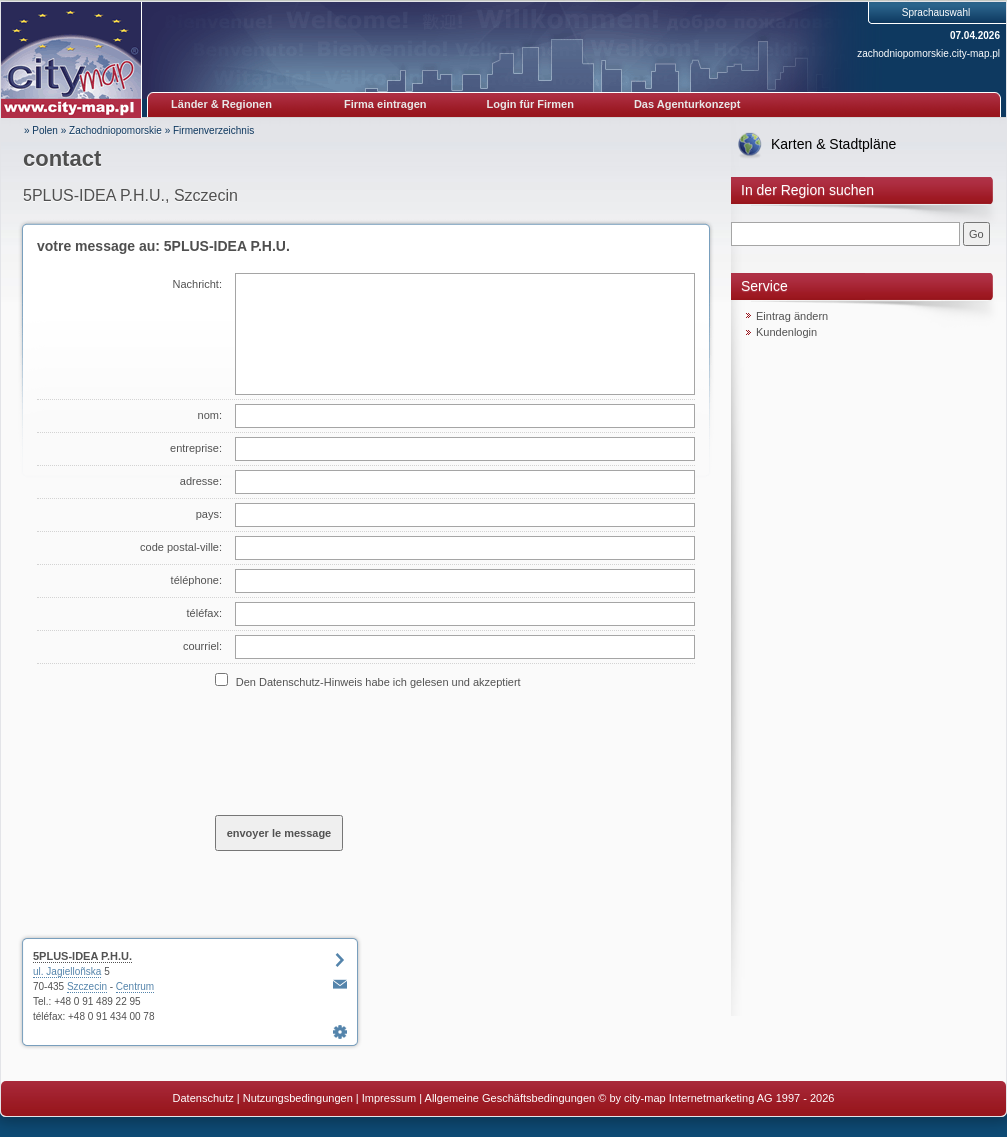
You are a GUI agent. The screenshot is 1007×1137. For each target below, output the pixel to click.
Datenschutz (203, 1098)
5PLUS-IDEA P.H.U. (82, 956)
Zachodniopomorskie (115, 130)
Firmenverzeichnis (213, 130)
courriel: (202, 646)
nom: (210, 415)
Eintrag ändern (792, 316)
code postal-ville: (181, 547)
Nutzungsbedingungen (298, 1098)
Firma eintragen (385, 104)
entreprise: (196, 448)
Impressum (389, 1098)
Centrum (135, 986)
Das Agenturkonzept (687, 104)
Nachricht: (197, 284)
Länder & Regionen (221, 104)
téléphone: (196, 580)
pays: (209, 514)
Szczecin (87, 986)
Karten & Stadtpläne (833, 144)
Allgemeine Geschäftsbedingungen (510, 1098)
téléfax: (204, 613)
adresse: (201, 481)
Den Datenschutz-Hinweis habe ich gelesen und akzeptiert (378, 682)
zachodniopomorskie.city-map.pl (928, 53)
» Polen (41, 130)
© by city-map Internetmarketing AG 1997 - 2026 (716, 1098)
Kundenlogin (786, 332)
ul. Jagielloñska (67, 971)
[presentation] (367, 751)
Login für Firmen (530, 104)
